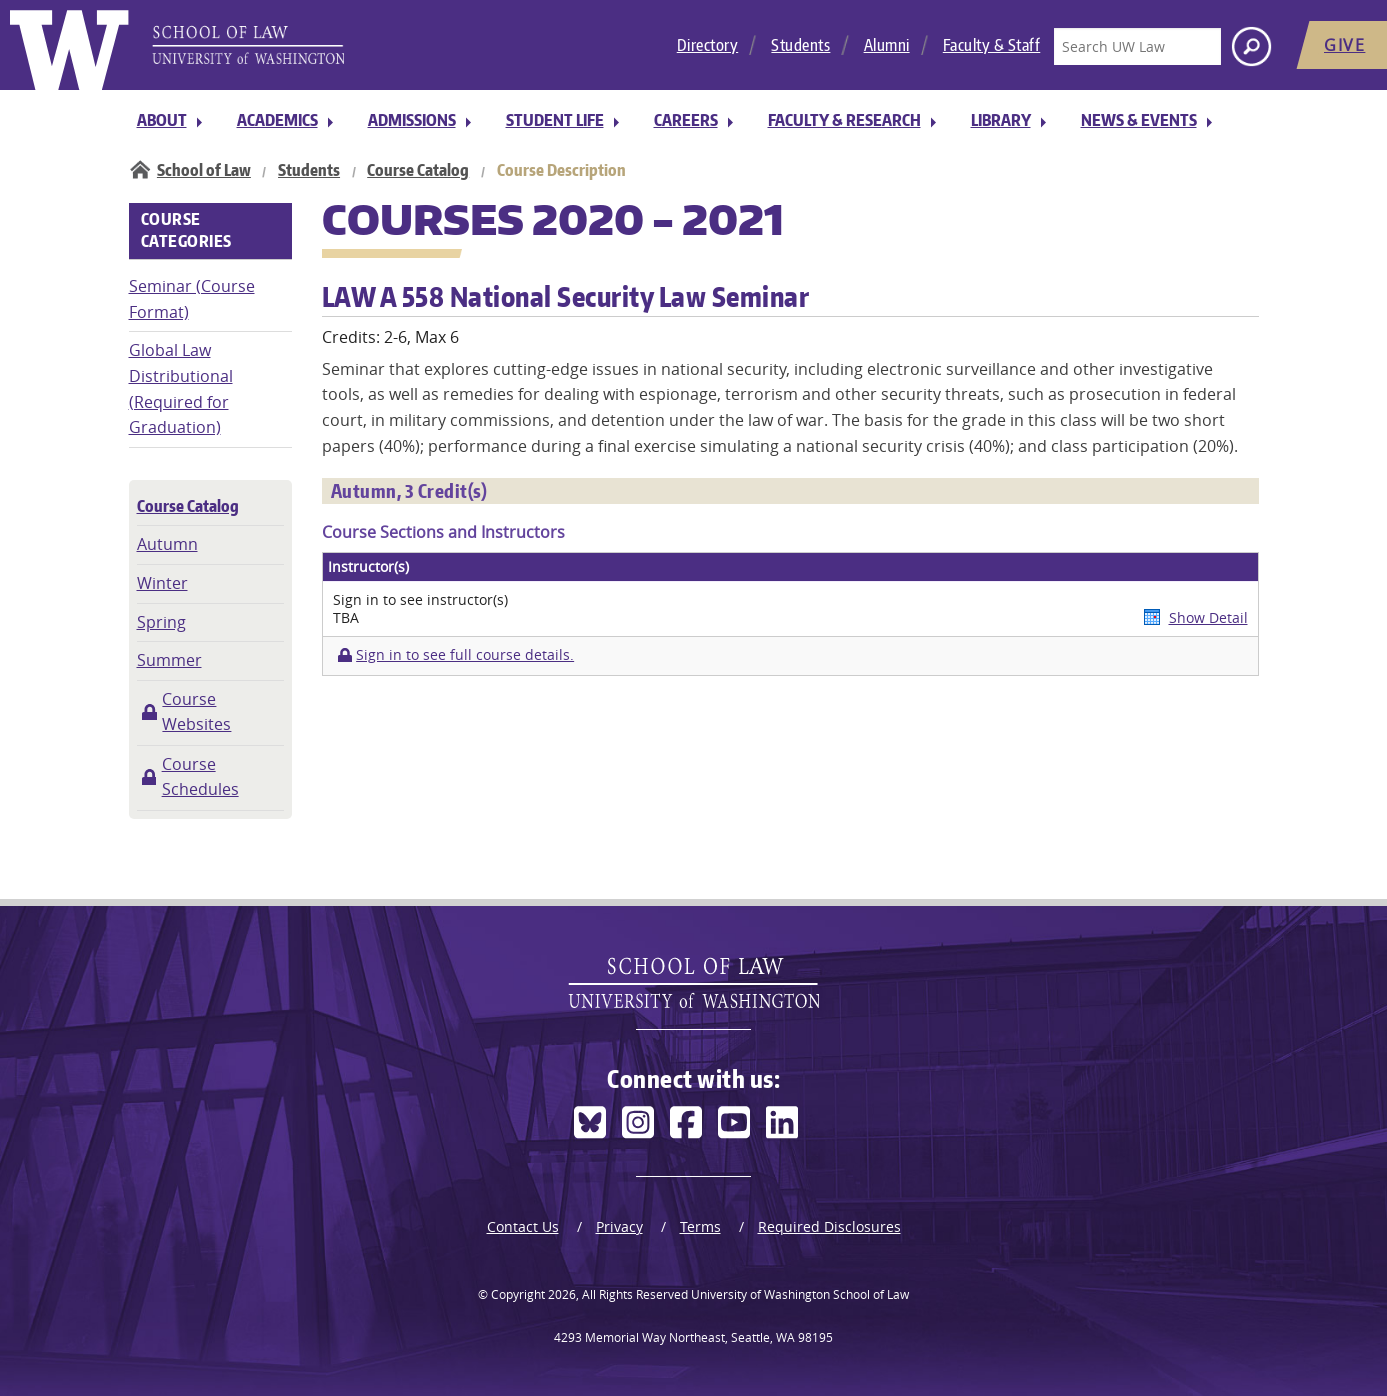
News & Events (1139, 120)
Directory (708, 45)
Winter (162, 583)
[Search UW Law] (1137, 46)
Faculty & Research (844, 120)
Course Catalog (418, 170)
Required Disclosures (829, 1226)
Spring (161, 622)
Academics (277, 120)
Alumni (887, 45)
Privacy (619, 1226)
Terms (700, 1226)
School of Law (204, 170)
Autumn (167, 544)
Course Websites (196, 712)
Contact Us (523, 1226)
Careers (686, 120)
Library (1001, 120)
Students (800, 45)
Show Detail (1208, 617)
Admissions (412, 120)
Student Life (555, 120)
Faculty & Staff (992, 45)
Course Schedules (200, 777)
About (162, 120)
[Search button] (1251, 46)
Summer (169, 660)
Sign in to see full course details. (465, 655)
